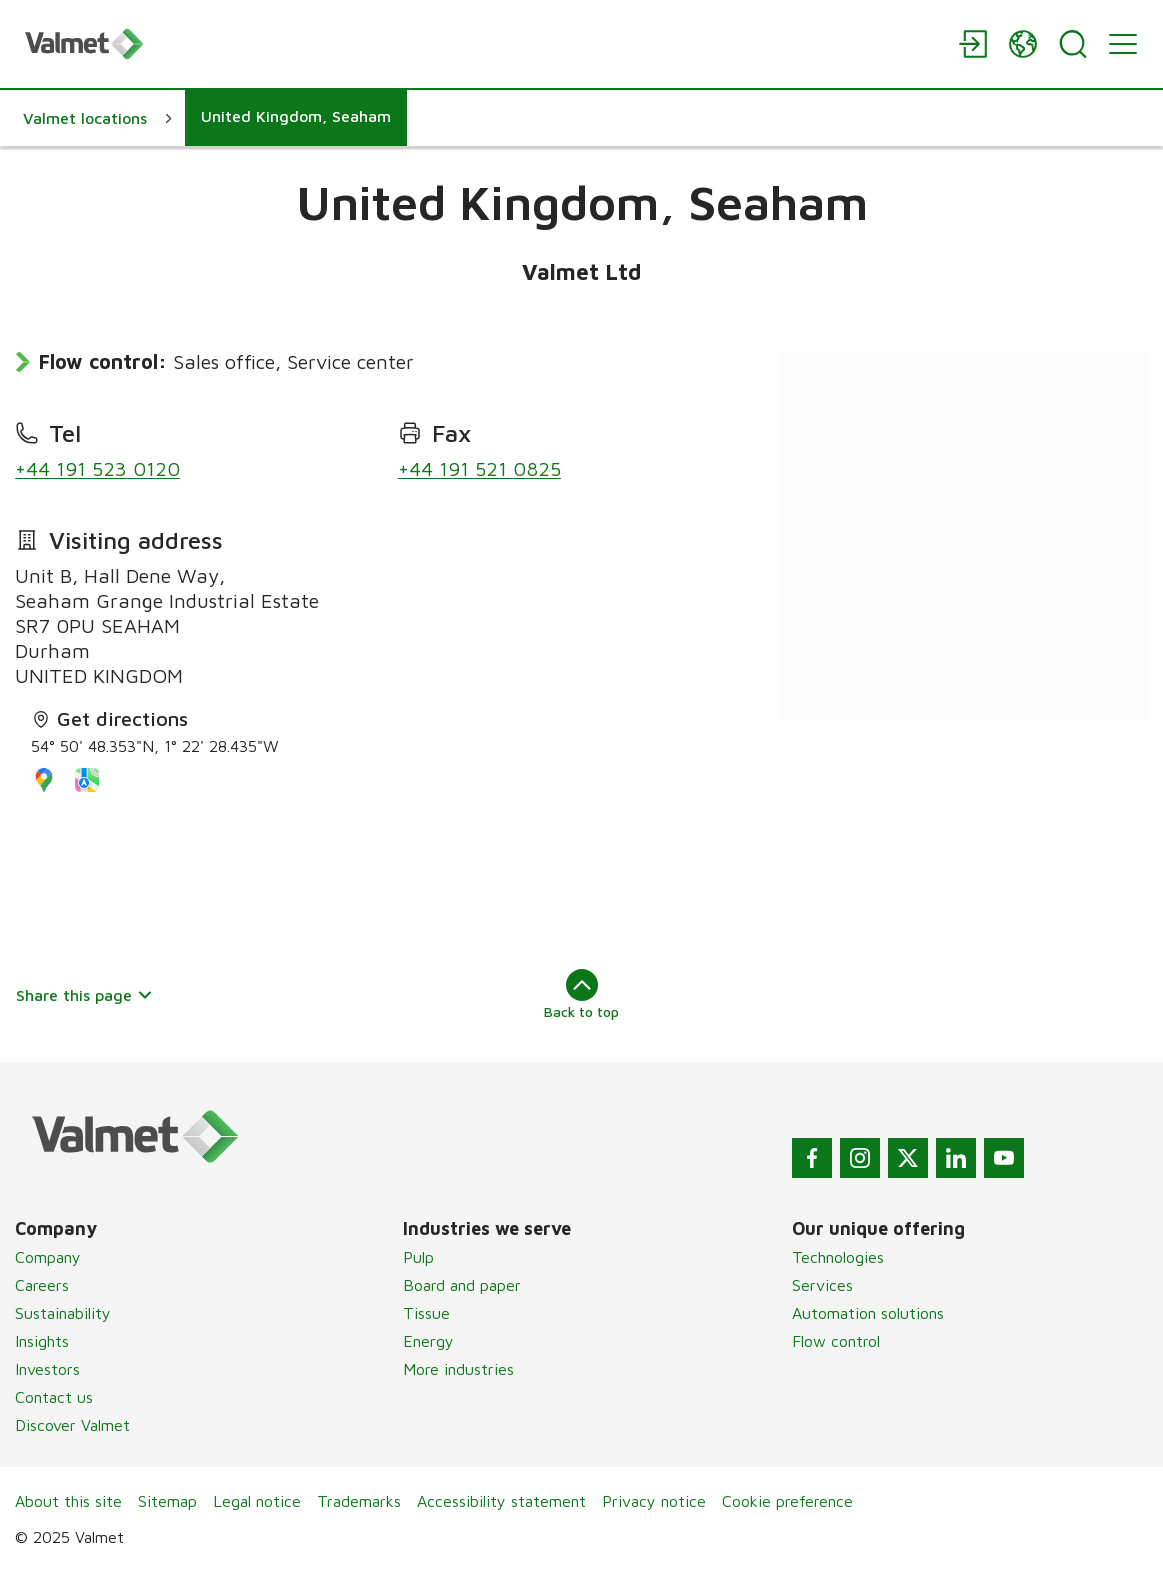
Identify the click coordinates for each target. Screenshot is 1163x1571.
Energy (428, 1341)
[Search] (1073, 44)
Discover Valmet (72, 1425)
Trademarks (359, 1501)
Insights (42, 1341)
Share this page (84, 995)
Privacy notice (654, 1501)
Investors (47, 1369)
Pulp (418, 1257)
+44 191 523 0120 (97, 468)
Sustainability (63, 1313)
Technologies (838, 1257)
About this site (68, 1501)
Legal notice (257, 1501)
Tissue (426, 1313)
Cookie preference (787, 1501)
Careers (42, 1285)
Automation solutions (868, 1313)
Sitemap (167, 1501)
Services (822, 1285)
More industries (458, 1369)
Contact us (54, 1397)
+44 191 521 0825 (479, 468)
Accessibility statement (501, 1501)
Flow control (836, 1341)
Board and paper (462, 1285)
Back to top (581, 994)
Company (48, 1257)
